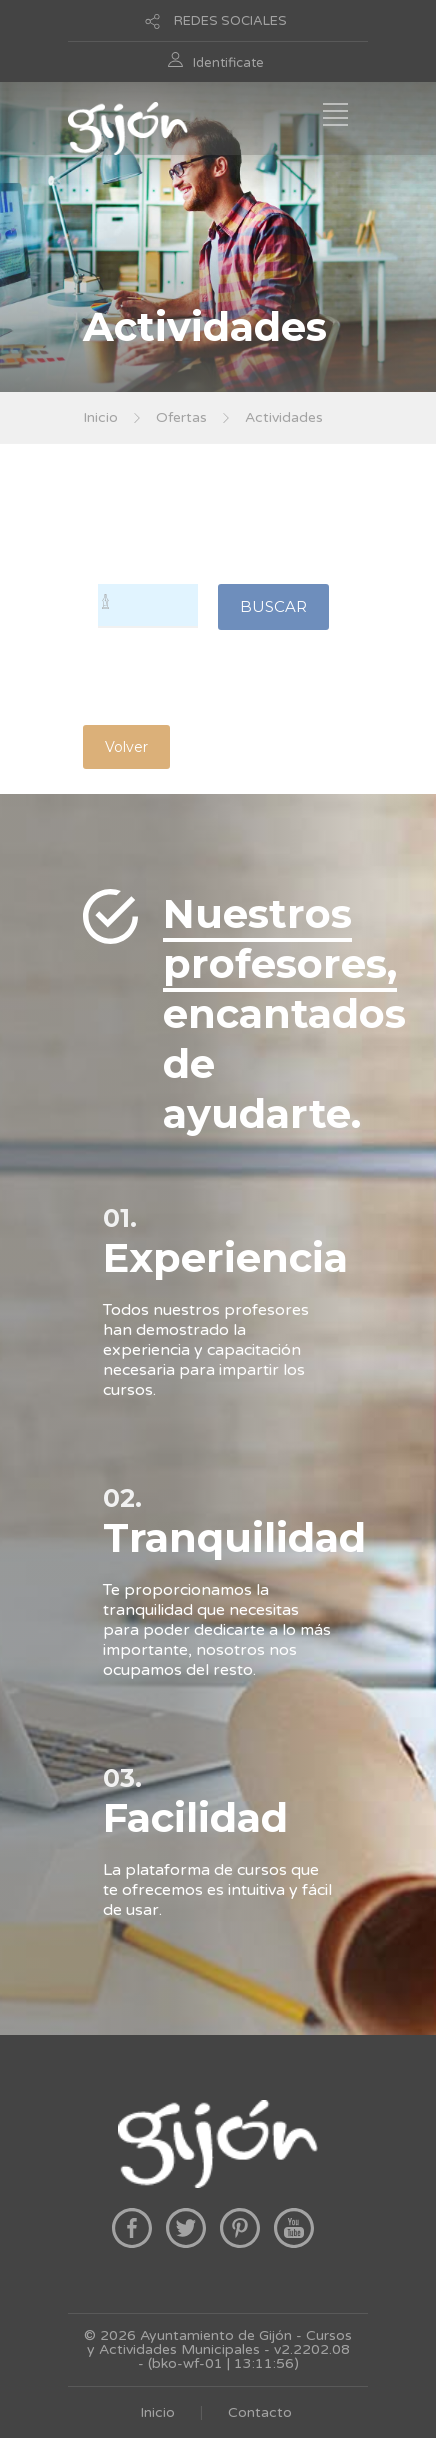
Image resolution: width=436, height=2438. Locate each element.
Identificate (228, 63)
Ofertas (181, 417)
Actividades (284, 417)
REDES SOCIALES (230, 21)
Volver (126, 747)
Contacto (260, 2412)
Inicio (100, 417)
